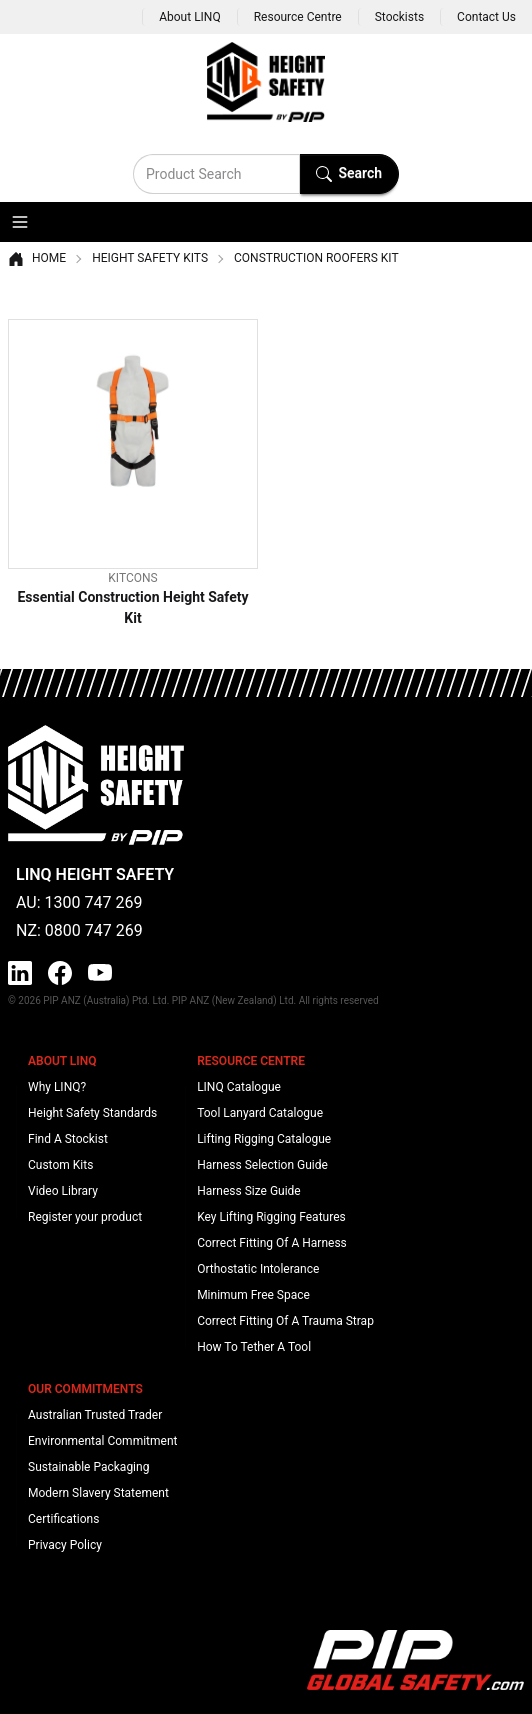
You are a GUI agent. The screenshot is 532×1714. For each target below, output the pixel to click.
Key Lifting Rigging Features (271, 1217)
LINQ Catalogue (239, 1087)
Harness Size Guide (249, 1191)
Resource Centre (298, 17)
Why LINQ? (57, 1087)
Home (37, 259)
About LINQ (189, 17)
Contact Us (486, 17)
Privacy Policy (65, 1545)
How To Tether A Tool (254, 1347)
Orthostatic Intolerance (258, 1269)
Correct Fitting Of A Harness (272, 1243)
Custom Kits (60, 1165)
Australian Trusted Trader (95, 1415)
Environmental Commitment (102, 1441)
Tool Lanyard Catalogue (260, 1113)
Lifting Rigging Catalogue (264, 1139)
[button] (20, 222)
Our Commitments (85, 1389)
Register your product (85, 1217)
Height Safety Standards (92, 1113)
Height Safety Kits (150, 258)
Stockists (399, 17)
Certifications (63, 1519)
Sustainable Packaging (88, 1467)
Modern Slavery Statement (98, 1493)
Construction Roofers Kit (316, 258)
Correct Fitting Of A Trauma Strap (285, 1321)
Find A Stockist (68, 1139)
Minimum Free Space (253, 1295)
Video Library (63, 1191)
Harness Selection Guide (262, 1165)
